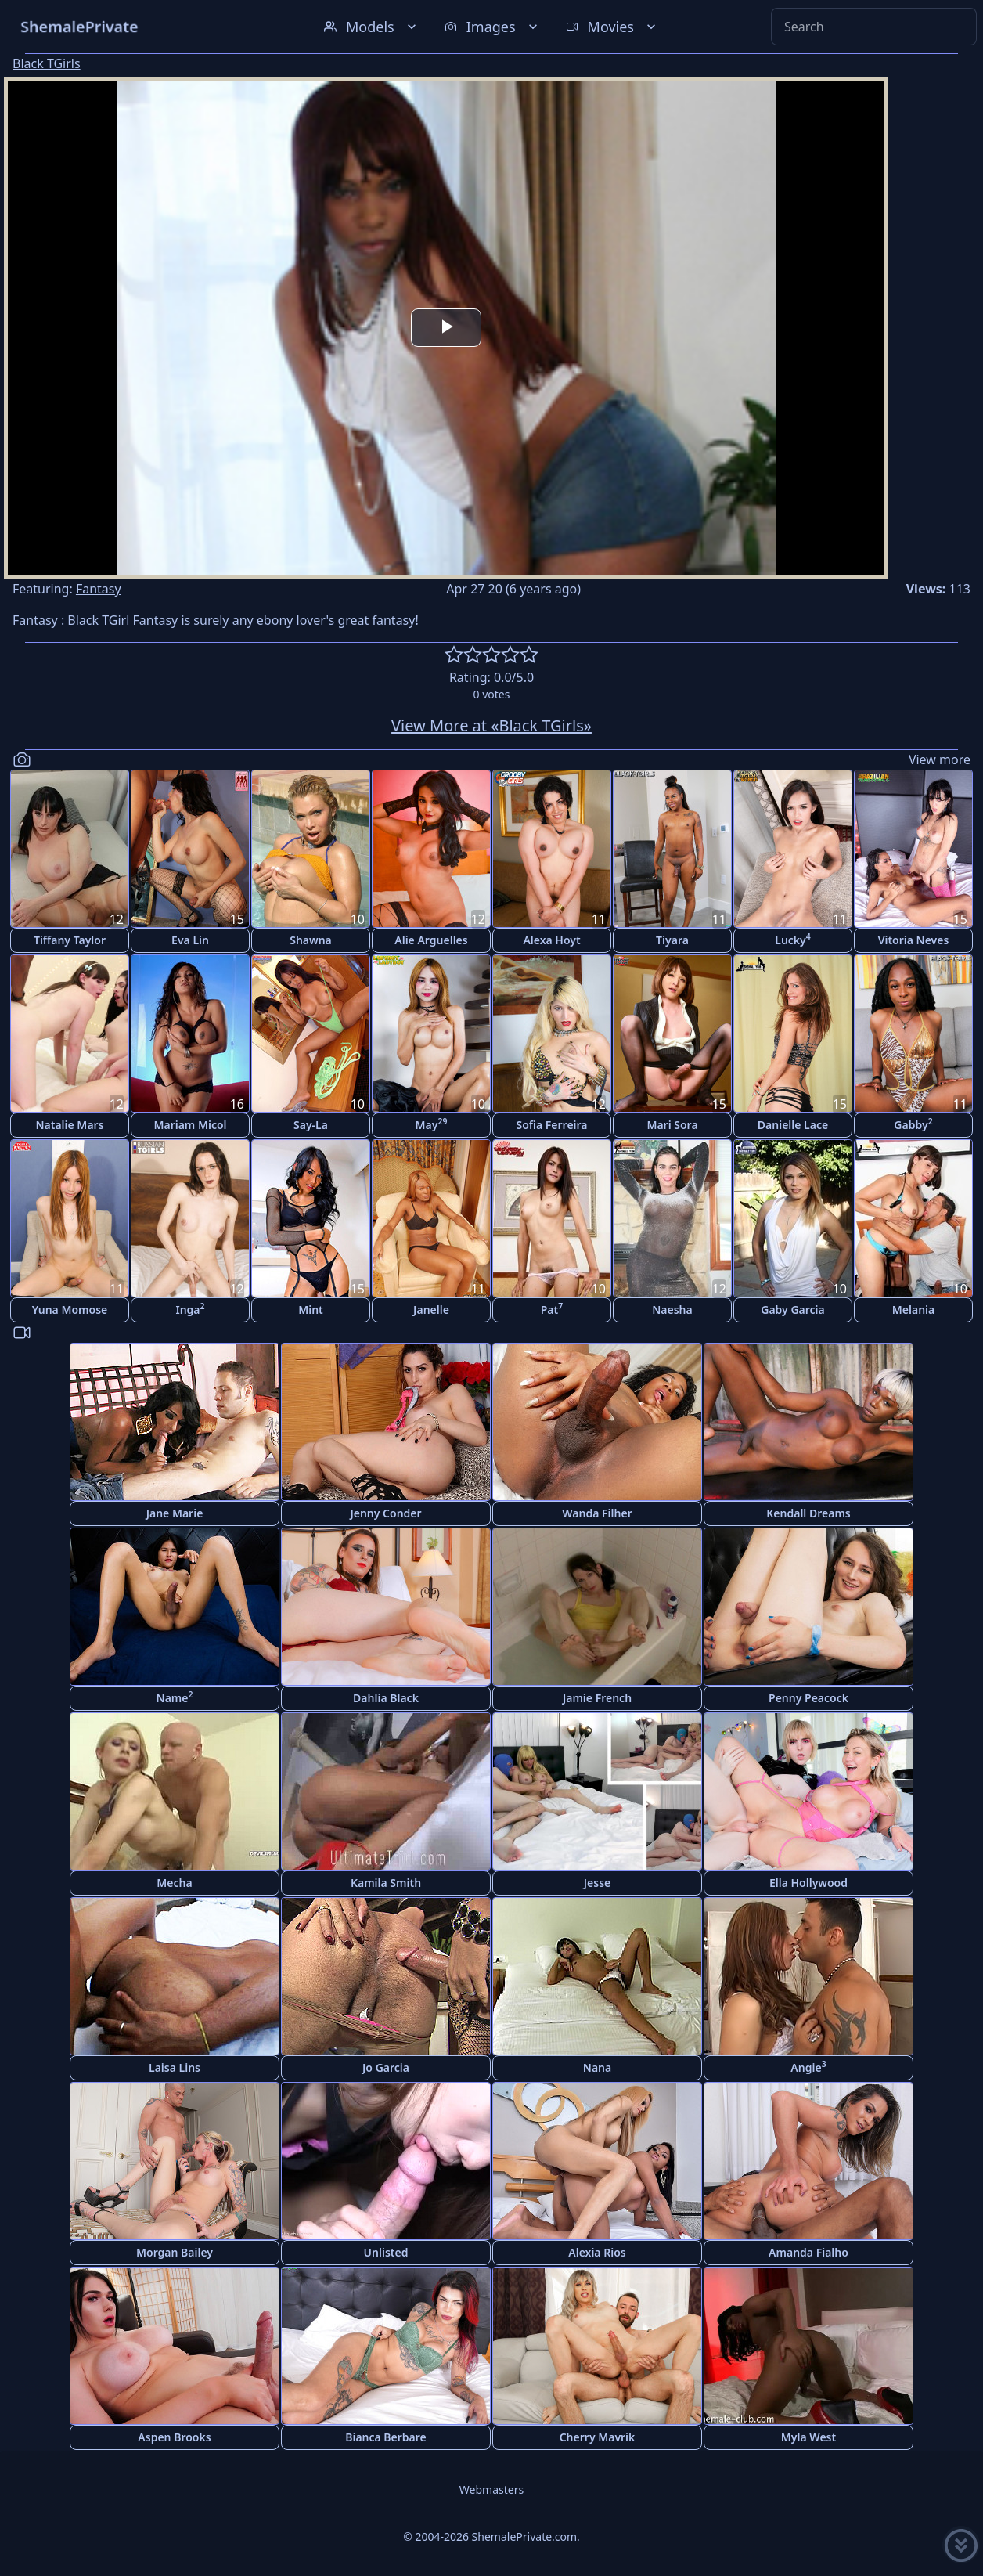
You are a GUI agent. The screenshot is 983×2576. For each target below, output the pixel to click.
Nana (597, 2067)
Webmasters (491, 2489)
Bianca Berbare (386, 2437)
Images (493, 26)
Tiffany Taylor (70, 940)
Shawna (311, 940)
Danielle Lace (793, 1124)
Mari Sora (671, 1124)
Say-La (310, 1124)
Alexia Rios (596, 2252)
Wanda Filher (597, 1513)
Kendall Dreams (808, 1513)
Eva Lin (190, 940)
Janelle (431, 1309)
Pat (552, 1309)
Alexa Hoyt (551, 940)
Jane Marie (174, 1513)
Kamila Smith (386, 1882)
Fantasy (98, 588)
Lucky (793, 939)
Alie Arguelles (430, 940)
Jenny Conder (385, 1513)
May (432, 1124)
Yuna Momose (70, 1309)
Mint (310, 1309)
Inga (189, 1309)
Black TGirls (47, 63)
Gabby (913, 1124)
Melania (913, 1309)
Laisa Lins (174, 2067)
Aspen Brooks (174, 2437)
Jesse (597, 1882)
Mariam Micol (189, 1124)
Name (175, 1697)
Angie (808, 2066)
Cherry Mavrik (598, 2437)
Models (371, 26)
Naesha (672, 1309)
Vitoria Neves (913, 940)
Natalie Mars (69, 1124)
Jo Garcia (385, 2067)
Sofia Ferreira (551, 1124)
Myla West (808, 2437)
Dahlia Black (386, 1697)
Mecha (174, 1882)
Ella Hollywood (808, 1882)
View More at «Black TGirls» (491, 725)
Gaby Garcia (792, 1309)
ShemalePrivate (79, 26)
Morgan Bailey (174, 2252)
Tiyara (672, 940)
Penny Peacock (808, 1697)
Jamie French (597, 1697)
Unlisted (386, 2252)
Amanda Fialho (808, 2252)
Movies (612, 26)
